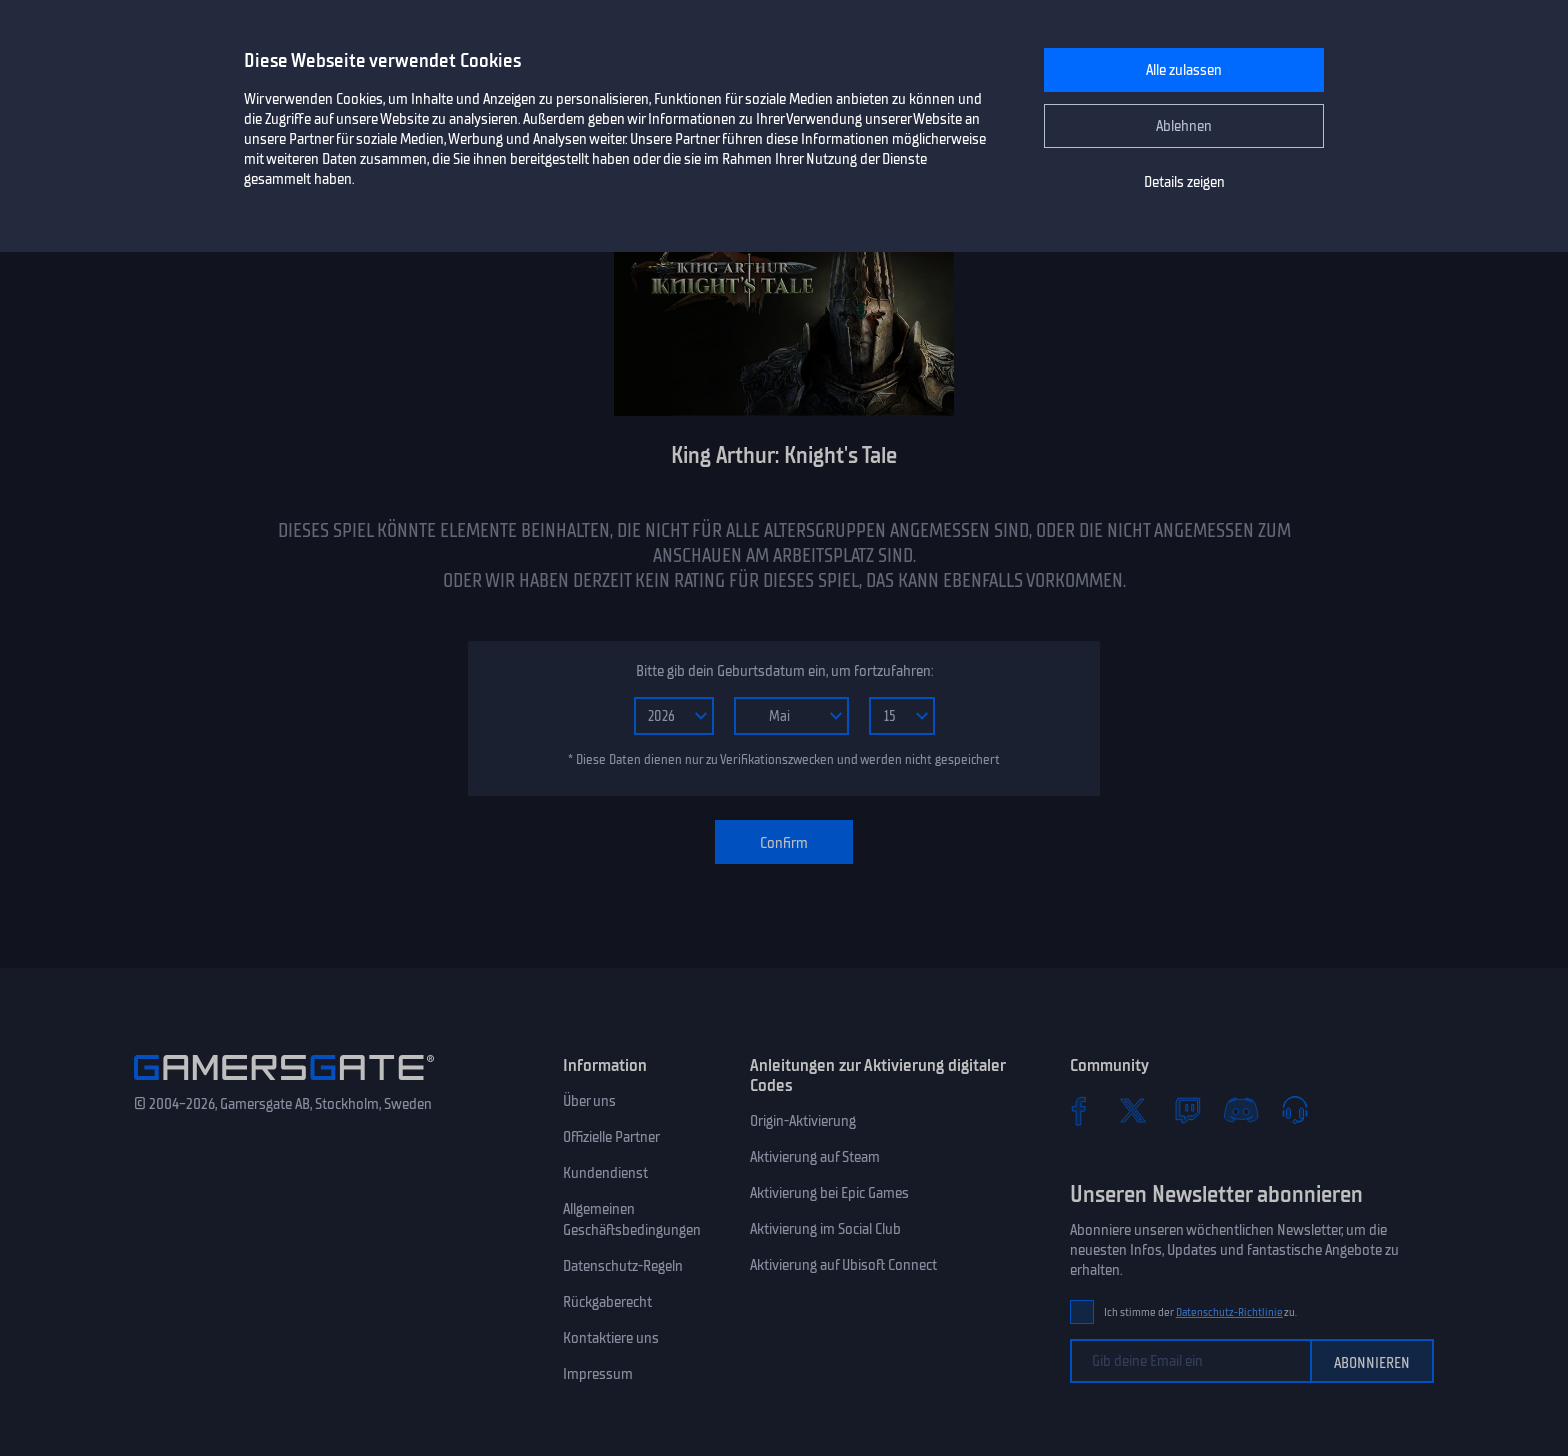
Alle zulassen (1184, 70)
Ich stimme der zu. (1200, 1312)
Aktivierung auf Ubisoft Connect (843, 1265)
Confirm (784, 843)
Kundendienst (605, 1173)
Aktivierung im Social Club (825, 1229)
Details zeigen (1184, 182)
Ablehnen (1184, 126)
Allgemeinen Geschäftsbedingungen (632, 1219)
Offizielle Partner (611, 1137)
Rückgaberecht (607, 1302)
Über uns (589, 1101)
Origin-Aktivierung (803, 1121)
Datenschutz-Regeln (623, 1266)
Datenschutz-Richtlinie (1229, 1312)
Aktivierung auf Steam (815, 1157)
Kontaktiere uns (611, 1338)
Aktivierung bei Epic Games (829, 1193)
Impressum (598, 1374)
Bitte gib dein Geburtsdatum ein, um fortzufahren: (784, 671)
